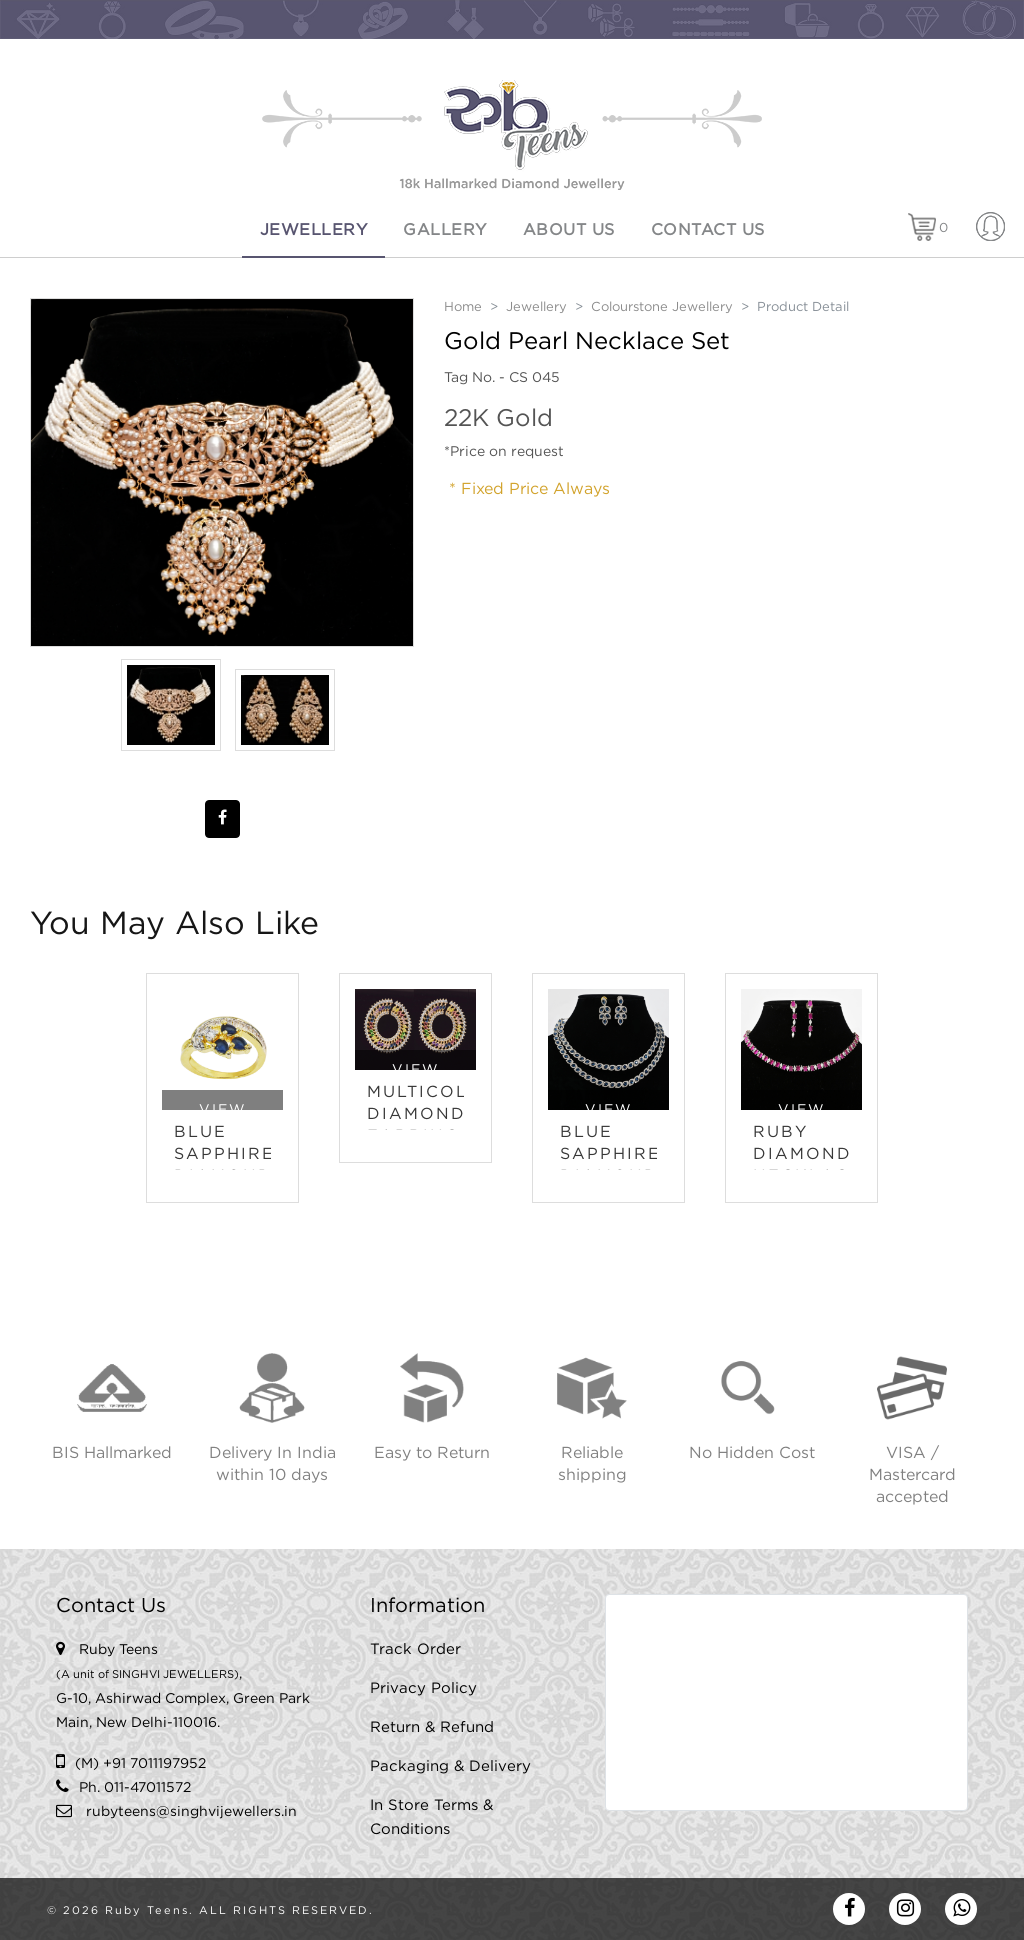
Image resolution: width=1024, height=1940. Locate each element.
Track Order (415, 1649)
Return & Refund (432, 1727)
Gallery (445, 230)
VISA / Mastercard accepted (912, 1475)
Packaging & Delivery (450, 1766)
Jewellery (314, 230)
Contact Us (708, 230)
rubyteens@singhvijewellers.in (191, 1812)
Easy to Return (432, 1453)
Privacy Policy (423, 1688)
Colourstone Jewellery (662, 307)
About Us (569, 230)
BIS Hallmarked (112, 1453)
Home (463, 307)
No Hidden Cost (752, 1453)
